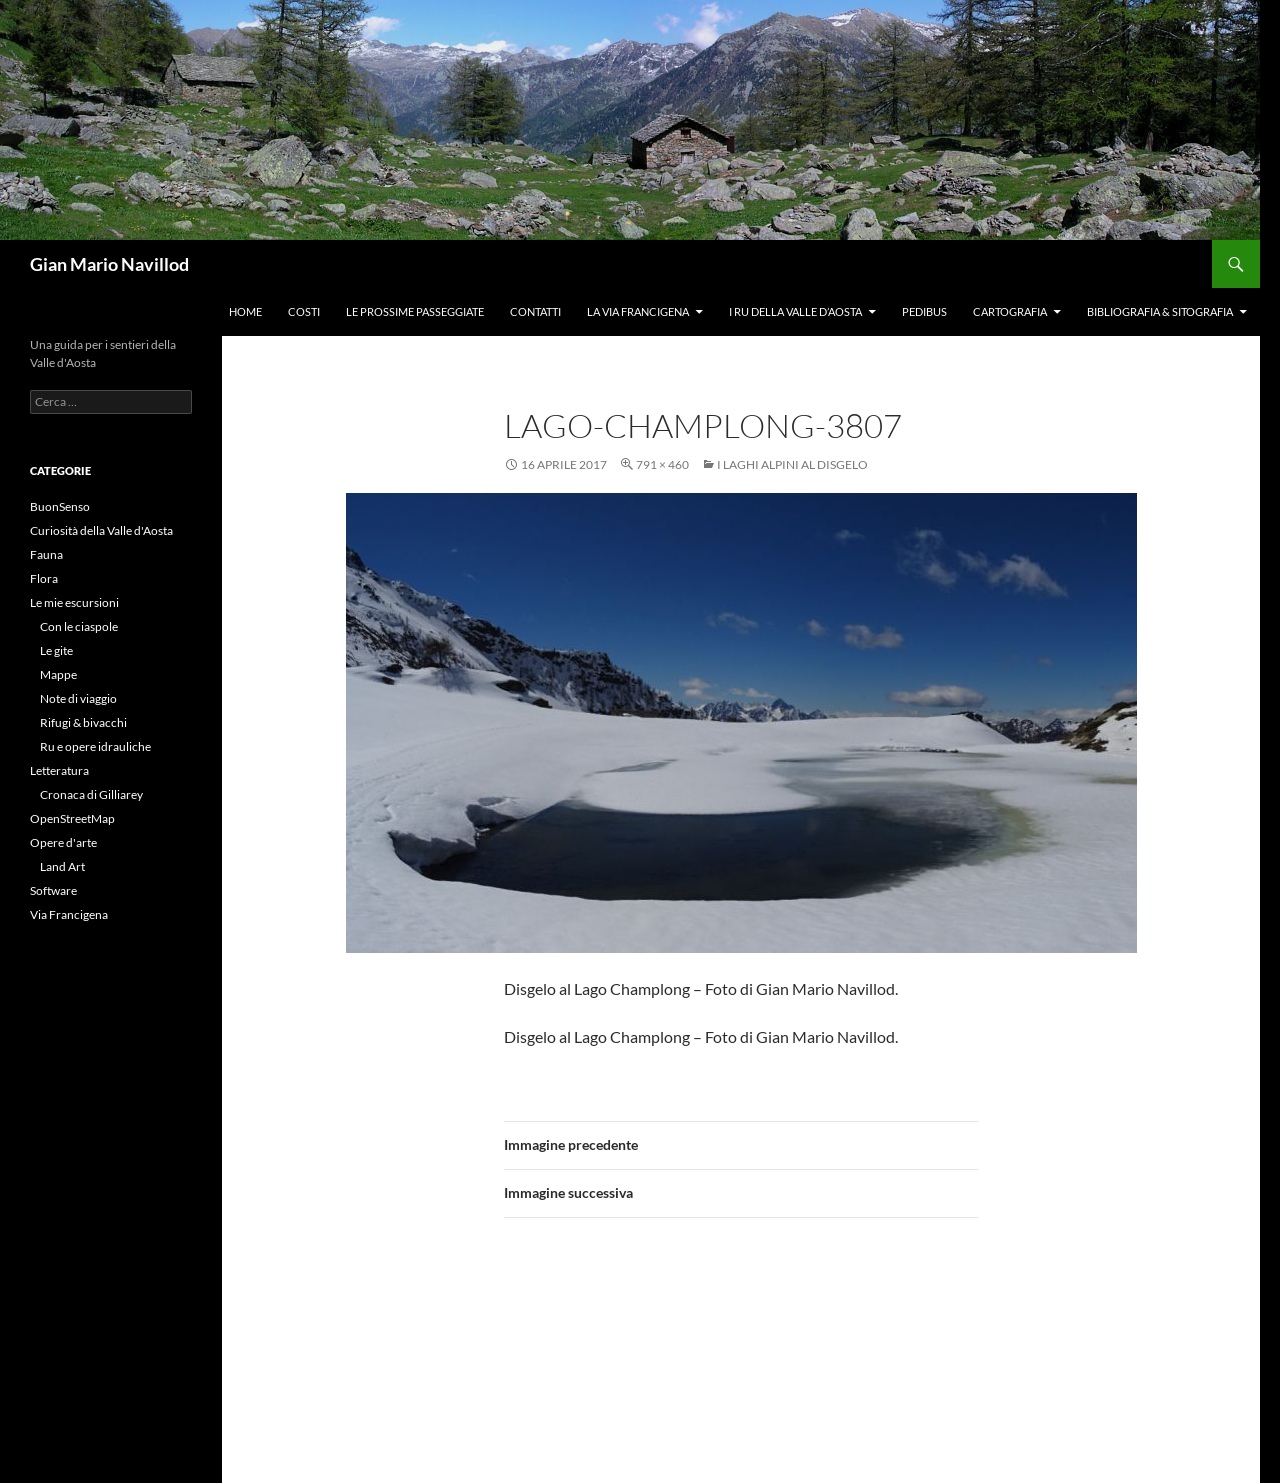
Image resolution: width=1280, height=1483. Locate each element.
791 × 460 (662, 464)
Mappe (58, 674)
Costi (304, 311)
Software (53, 890)
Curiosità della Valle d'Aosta (101, 530)
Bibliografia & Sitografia (1160, 311)
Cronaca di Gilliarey (91, 794)
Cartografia (1010, 311)
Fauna (46, 554)
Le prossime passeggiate (415, 311)
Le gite (56, 650)
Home (245, 311)
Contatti (535, 311)
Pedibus (924, 311)
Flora (44, 578)
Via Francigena (69, 914)
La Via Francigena (638, 311)
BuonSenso (60, 506)
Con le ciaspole (79, 626)
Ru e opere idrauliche (95, 746)
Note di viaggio (78, 698)
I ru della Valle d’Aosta (795, 311)
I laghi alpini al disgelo (792, 464)
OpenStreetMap (72, 818)
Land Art (62, 866)
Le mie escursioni (74, 602)
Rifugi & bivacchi (83, 722)
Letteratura (59, 770)
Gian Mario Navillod (109, 264)
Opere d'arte (63, 842)
